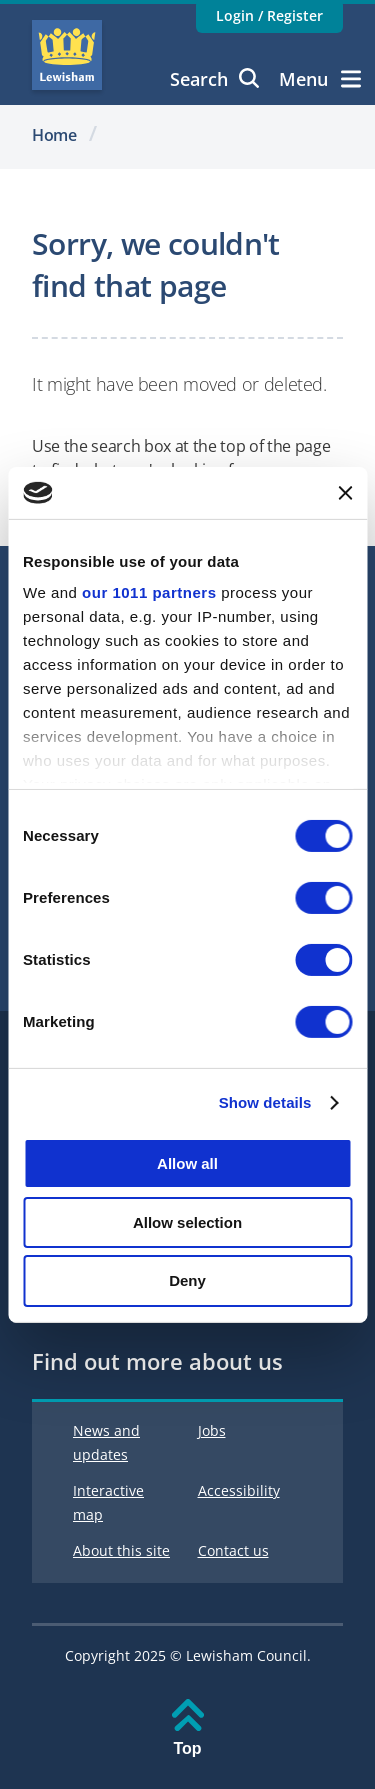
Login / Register (269, 15)
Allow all (187, 1163)
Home (54, 135)
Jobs (212, 1430)
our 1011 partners (149, 592)
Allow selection (187, 1222)
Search (214, 79)
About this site (121, 1550)
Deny (187, 1280)
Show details (265, 1102)
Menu (320, 79)
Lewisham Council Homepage (67, 55)
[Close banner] (345, 493)
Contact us (233, 1550)
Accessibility (239, 1490)
